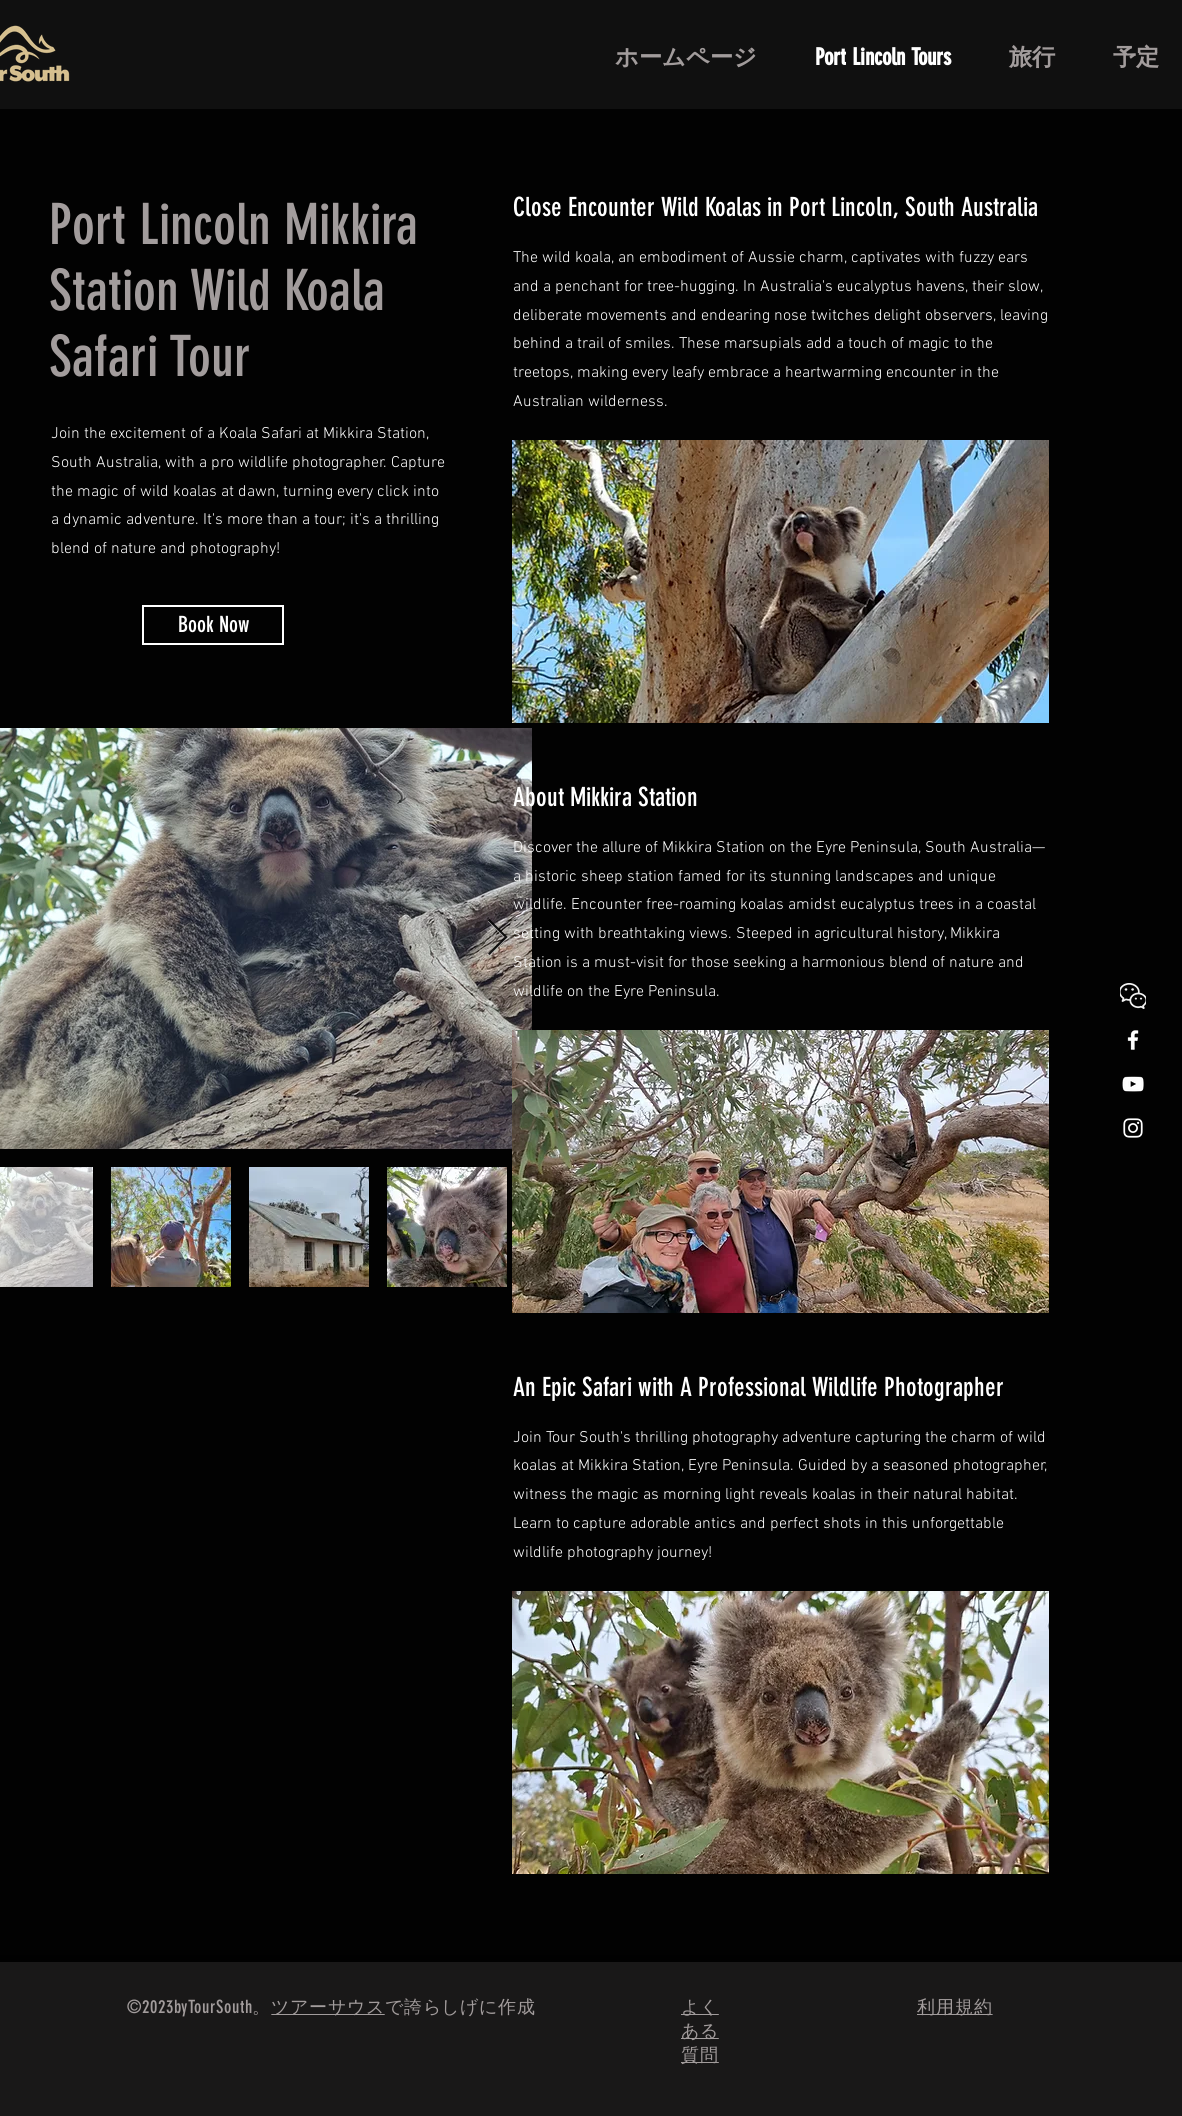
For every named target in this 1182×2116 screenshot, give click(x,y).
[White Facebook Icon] (1133, 1040)
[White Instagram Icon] (1133, 1128)
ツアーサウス (327, 2007)
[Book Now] (213, 625)
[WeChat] (1133, 996)
